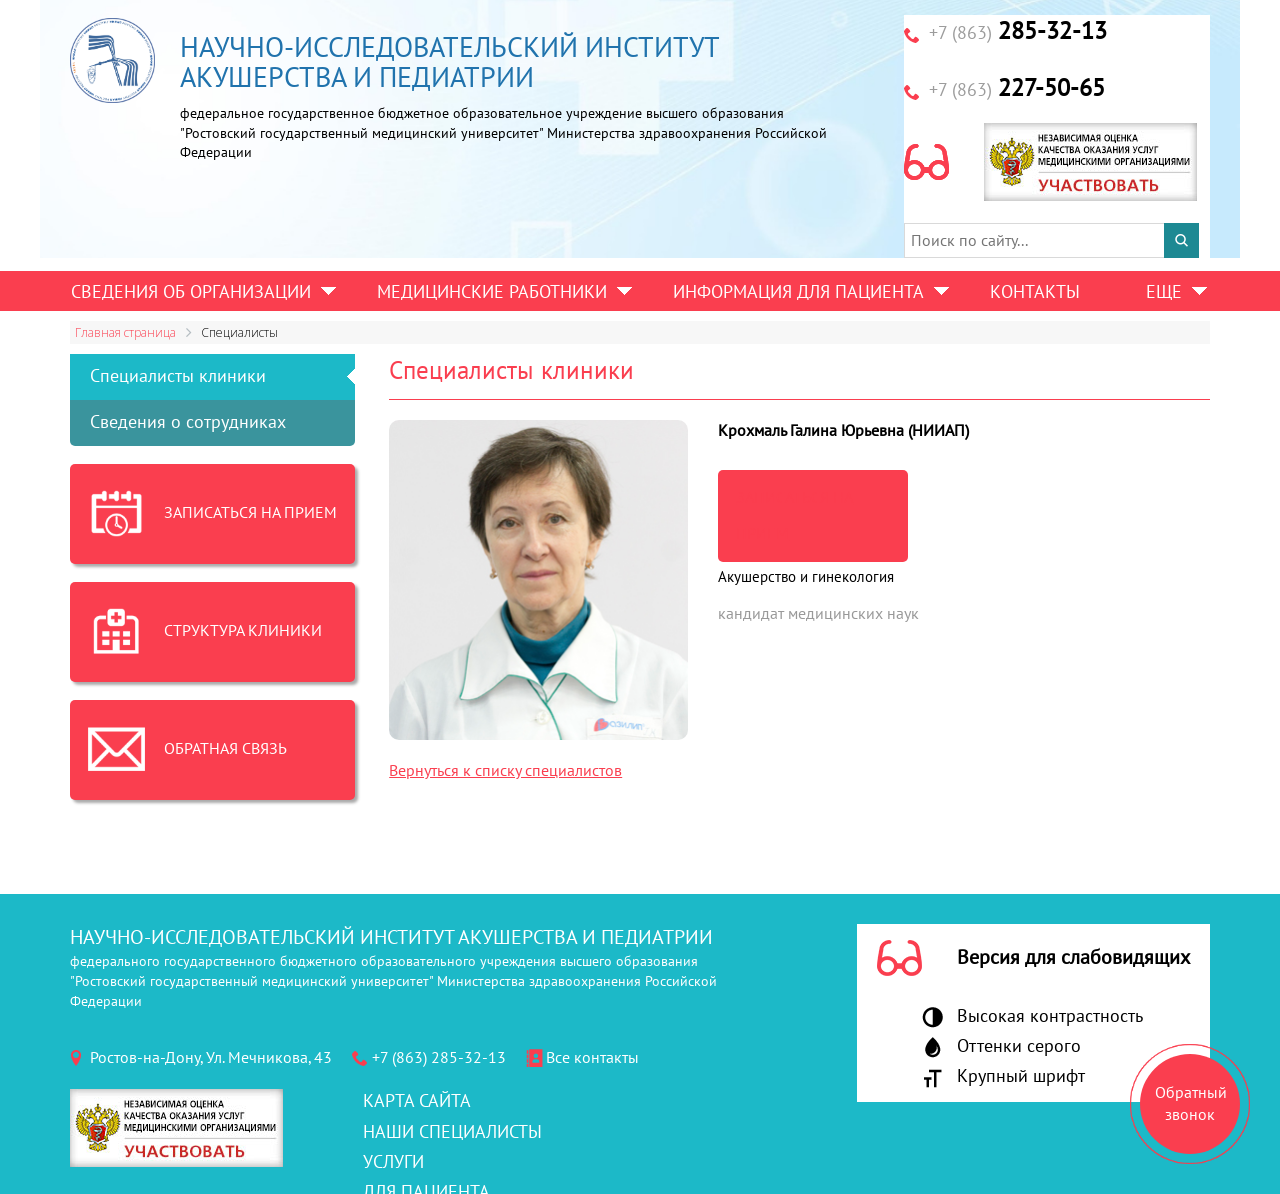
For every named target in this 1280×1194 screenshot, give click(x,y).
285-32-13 (1018, 31)
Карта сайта (417, 1101)
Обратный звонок (1191, 1104)
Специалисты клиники (178, 376)
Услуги (393, 1162)
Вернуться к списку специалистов (505, 771)
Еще (1164, 292)
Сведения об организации (191, 292)
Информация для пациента (798, 292)
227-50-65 (1017, 88)
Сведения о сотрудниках (188, 422)
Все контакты (592, 1058)
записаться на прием (794, 516)
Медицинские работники (492, 292)
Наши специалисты (452, 1132)
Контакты (1035, 292)
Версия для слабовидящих (1073, 958)
